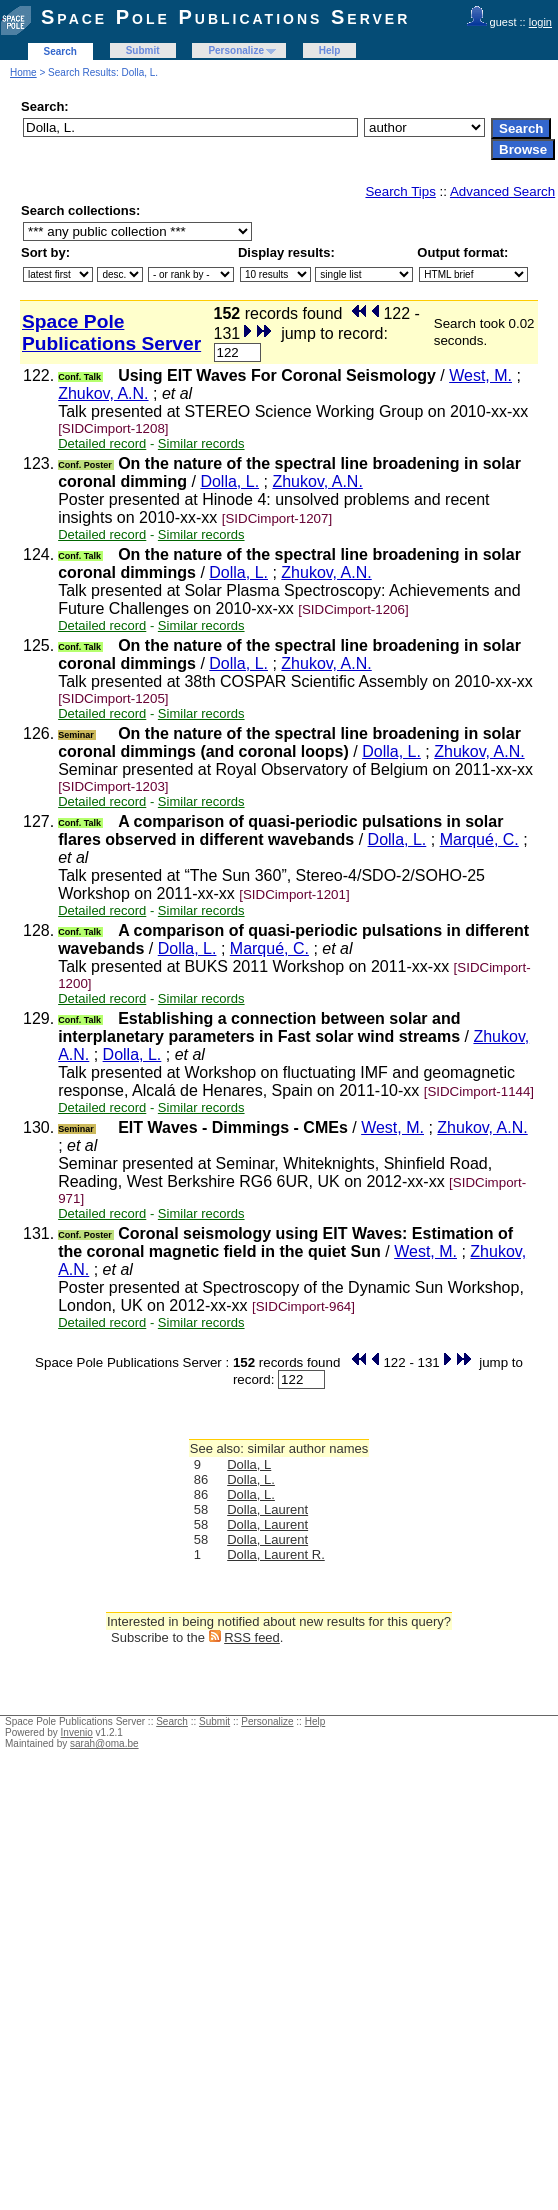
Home (23, 72)
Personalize (236, 50)
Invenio (77, 1732)
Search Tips (400, 191)
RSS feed (252, 1637)
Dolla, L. (229, 481)
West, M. (480, 375)
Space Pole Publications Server (225, 17)
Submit (143, 50)
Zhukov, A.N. (103, 393)
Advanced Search (502, 191)
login (540, 22)
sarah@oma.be (104, 1743)
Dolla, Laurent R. (276, 1554)
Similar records (201, 443)
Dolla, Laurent (267, 1509)
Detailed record (102, 443)
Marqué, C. (479, 839)
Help (330, 50)
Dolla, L (249, 1464)
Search (60, 51)
